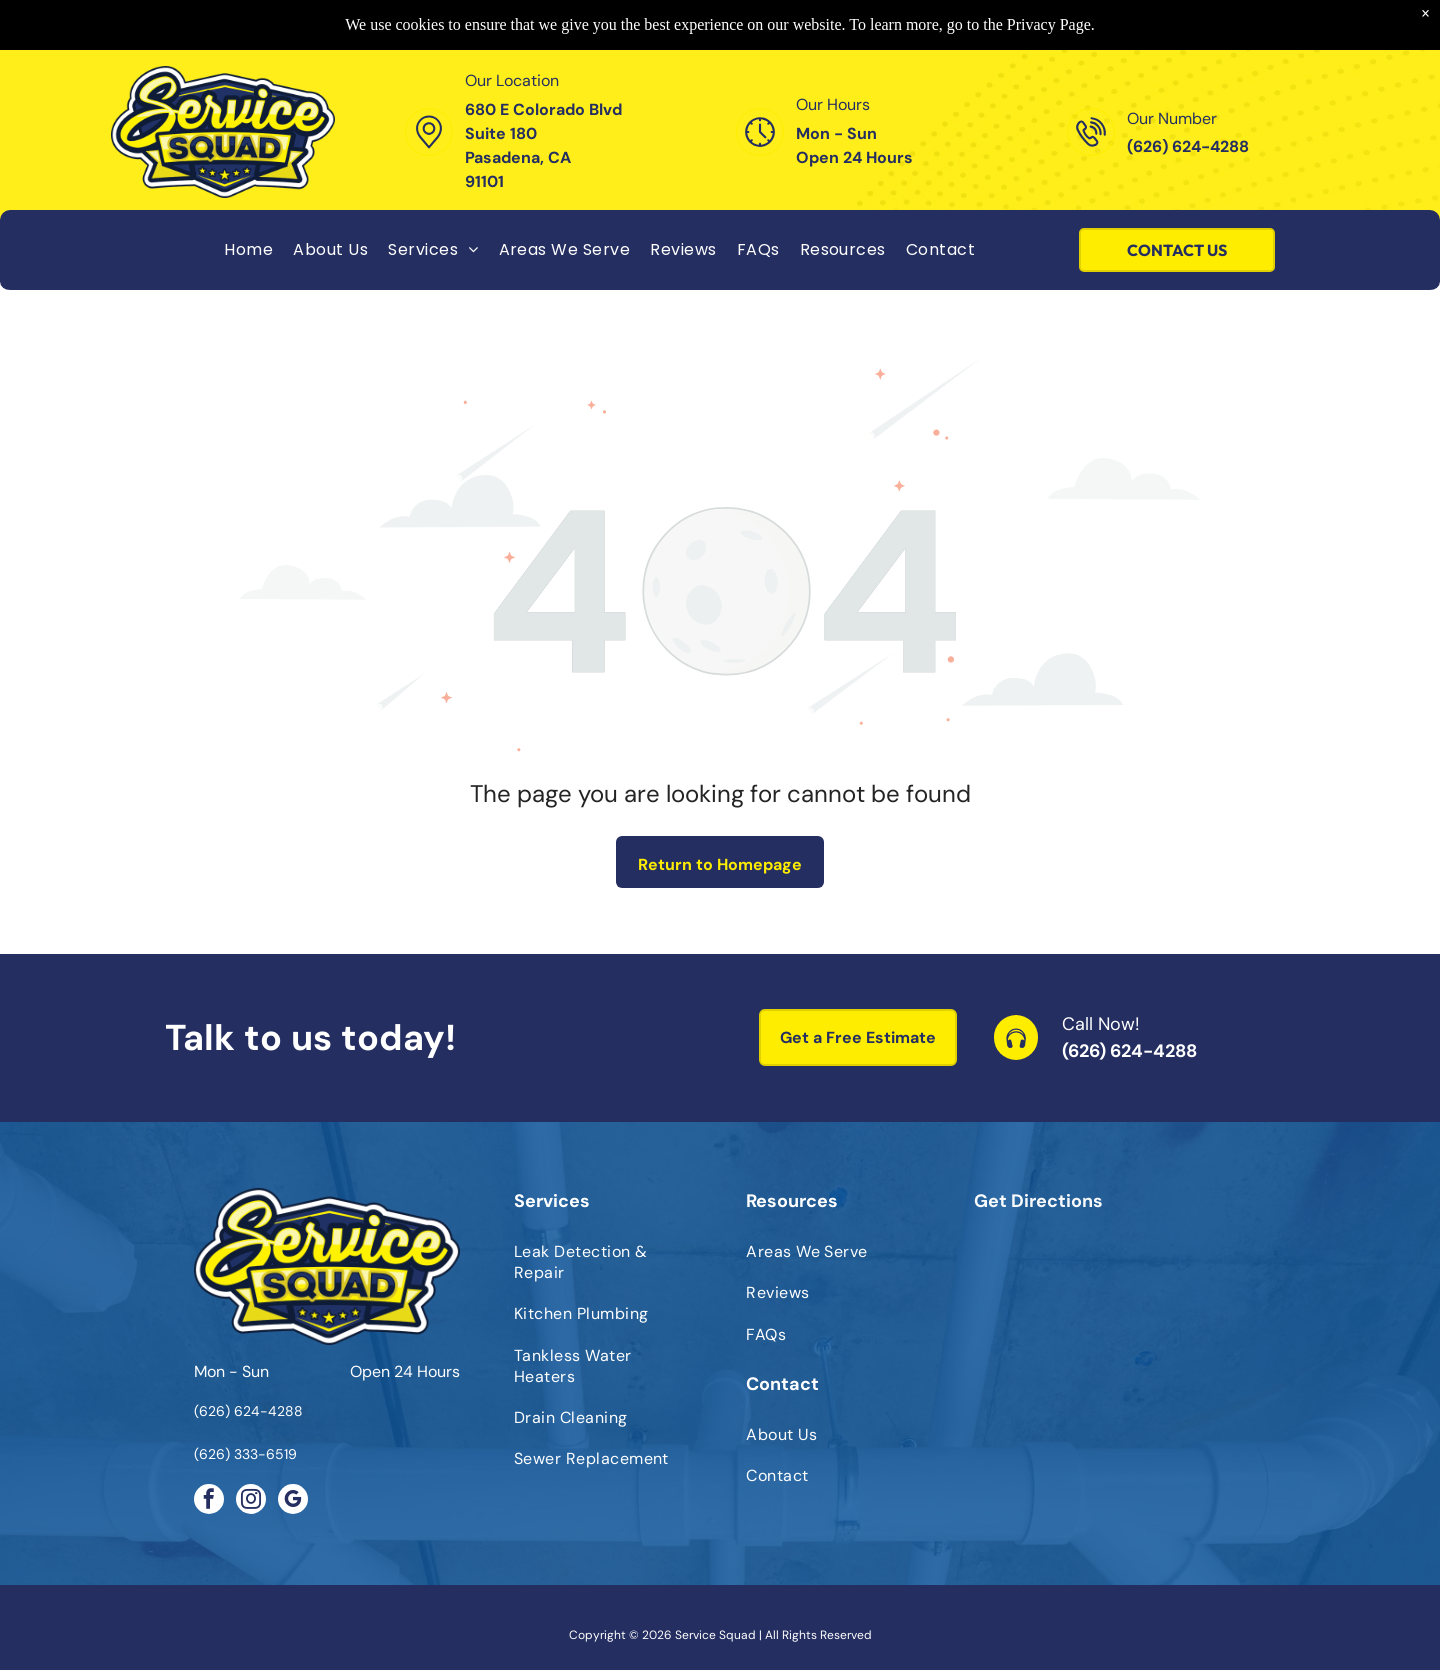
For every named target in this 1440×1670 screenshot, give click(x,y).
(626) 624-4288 (1129, 1051)
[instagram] (251, 1501)
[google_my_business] (293, 1501)
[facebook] (209, 1501)
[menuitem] (248, 249)
